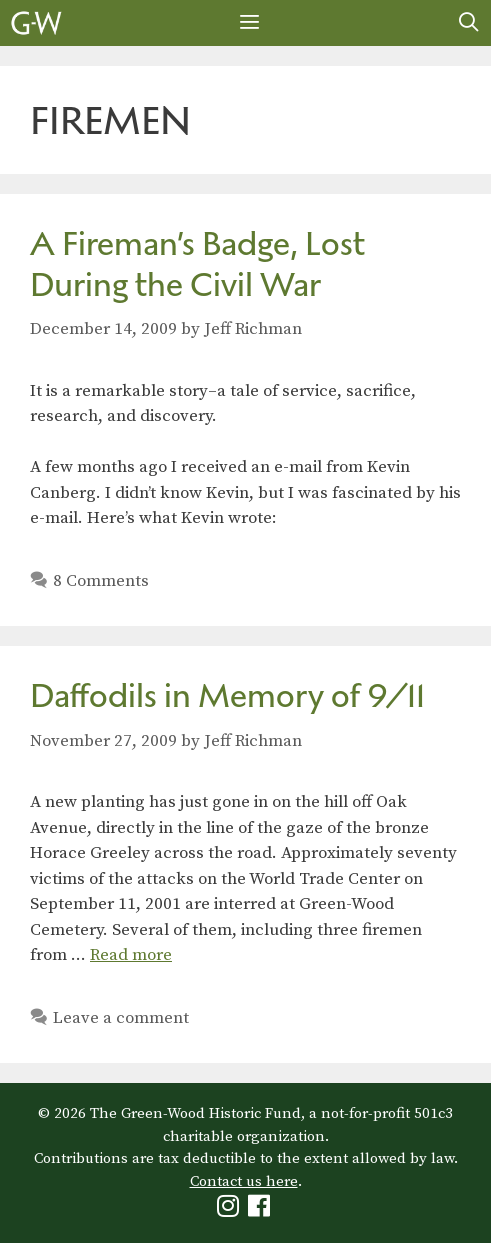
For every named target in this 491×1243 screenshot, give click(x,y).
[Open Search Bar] (469, 23)
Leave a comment (121, 1018)
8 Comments (101, 581)
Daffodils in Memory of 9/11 (227, 695)
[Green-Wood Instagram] (230, 1210)
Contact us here (244, 1181)
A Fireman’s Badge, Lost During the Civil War (197, 264)
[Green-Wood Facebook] (261, 1210)
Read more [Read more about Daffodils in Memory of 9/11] (131, 955)
